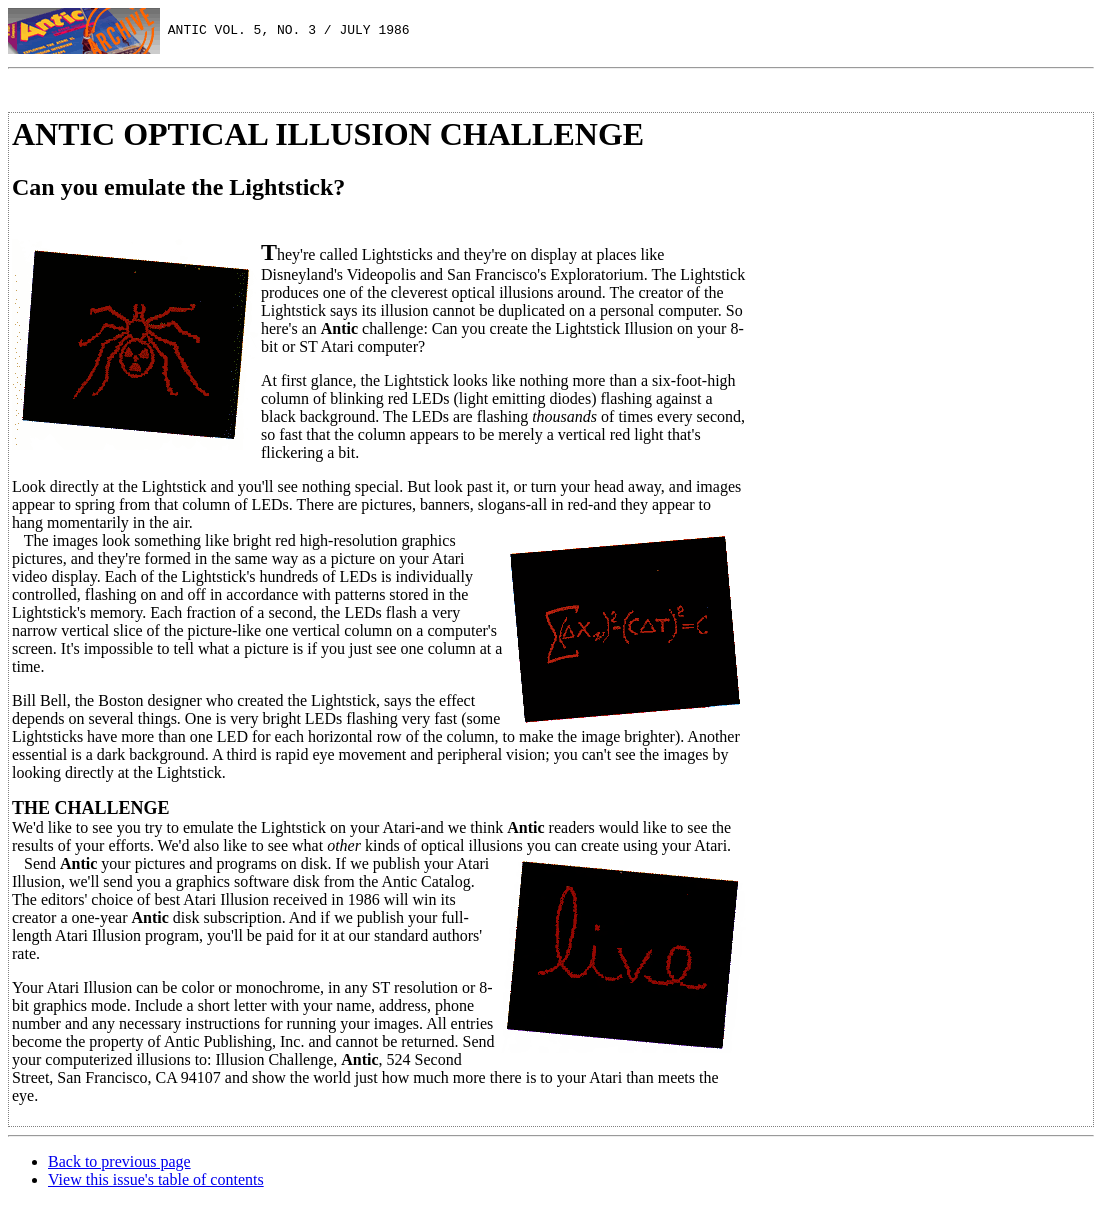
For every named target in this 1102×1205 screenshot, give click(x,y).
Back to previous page (119, 1161)
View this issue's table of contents (156, 1179)
